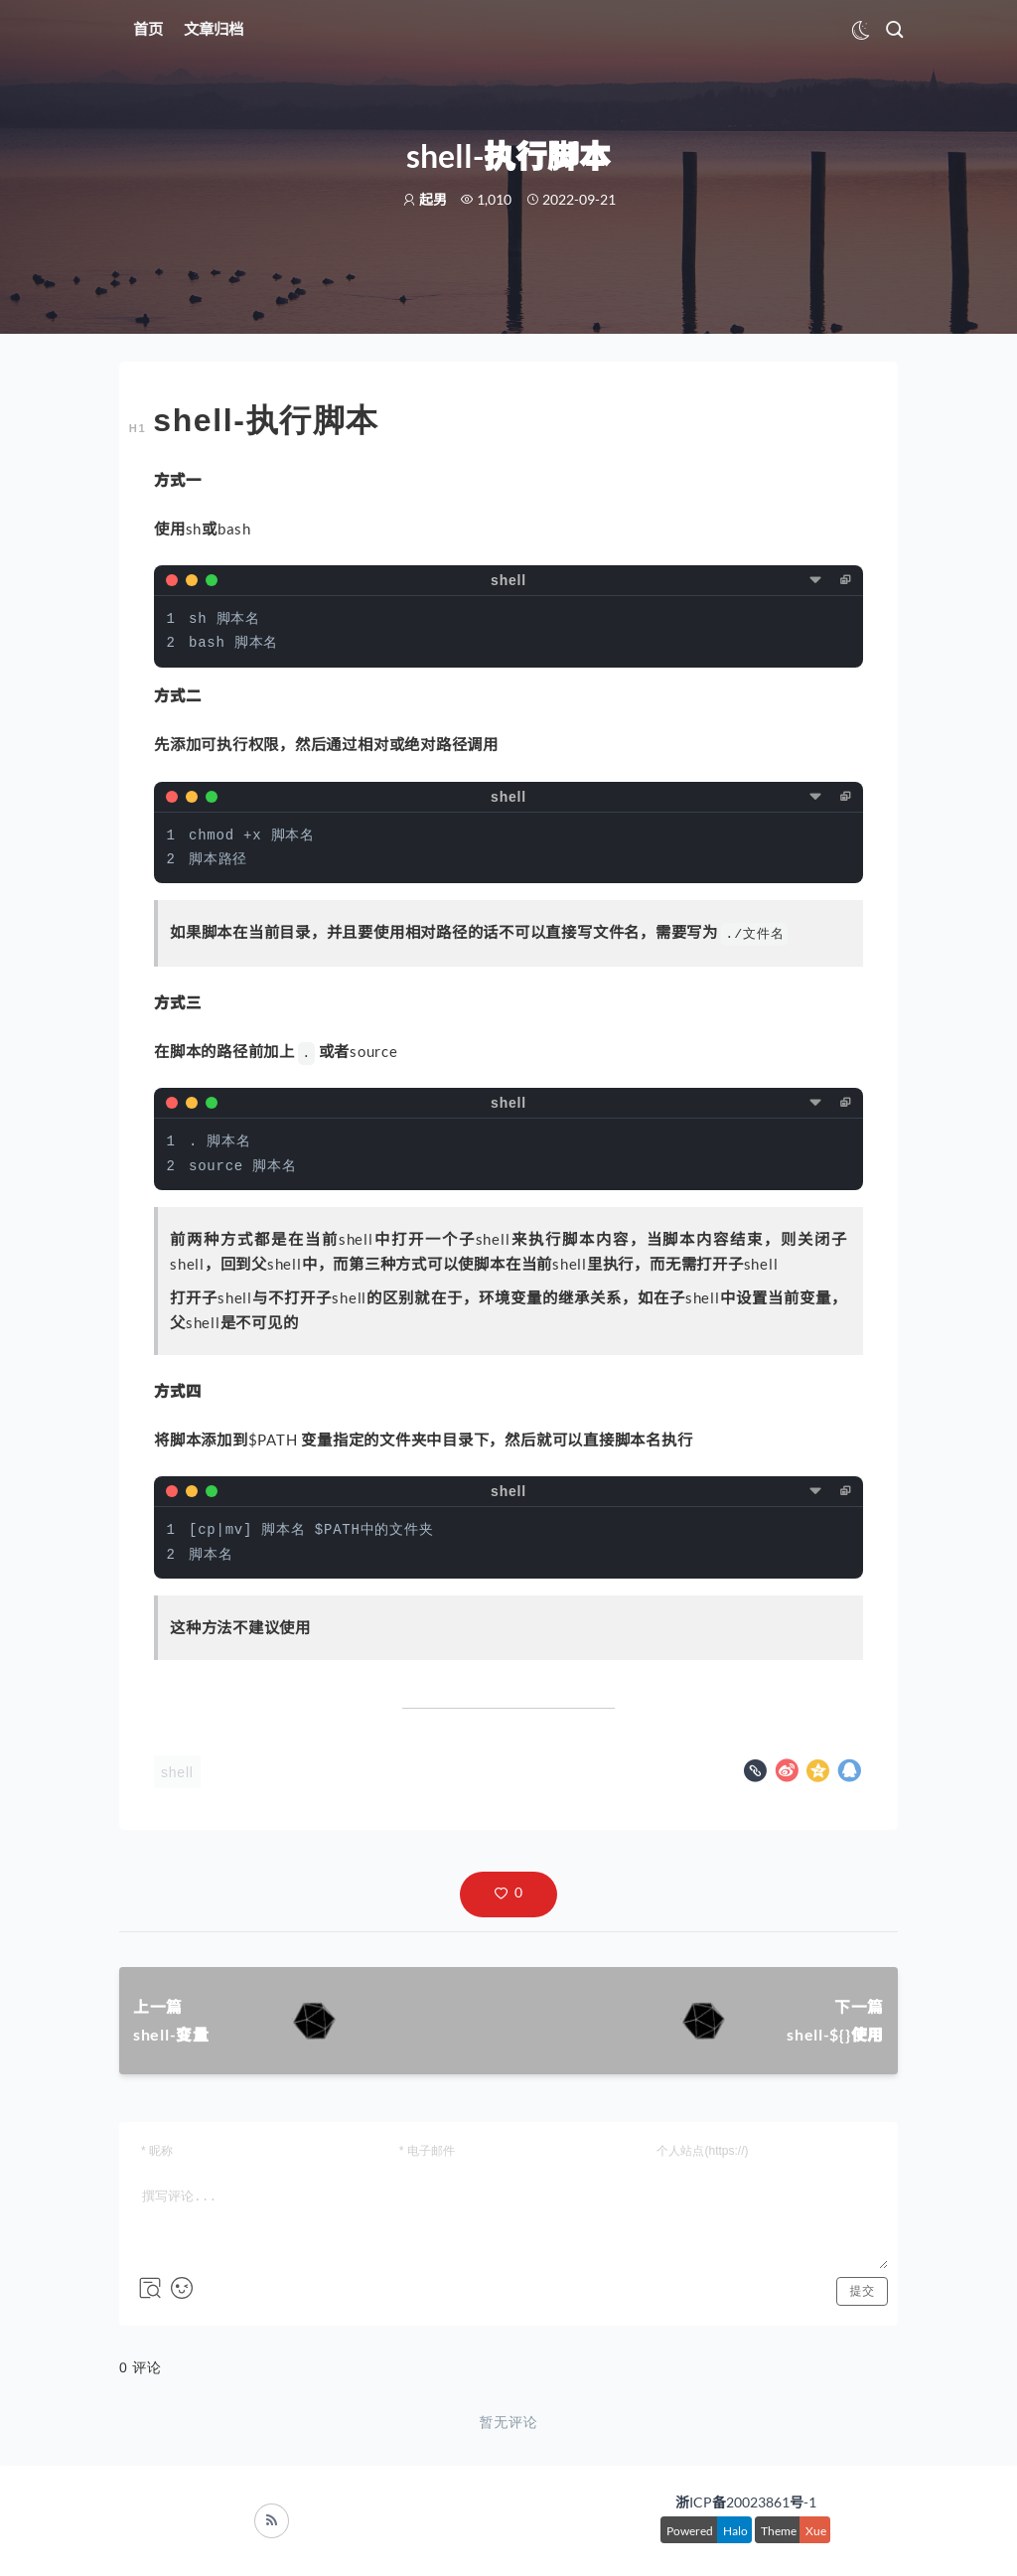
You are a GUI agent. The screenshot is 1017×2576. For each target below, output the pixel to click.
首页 (148, 29)
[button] (508, 1894)
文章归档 (213, 29)
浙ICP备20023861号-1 (745, 2502)
